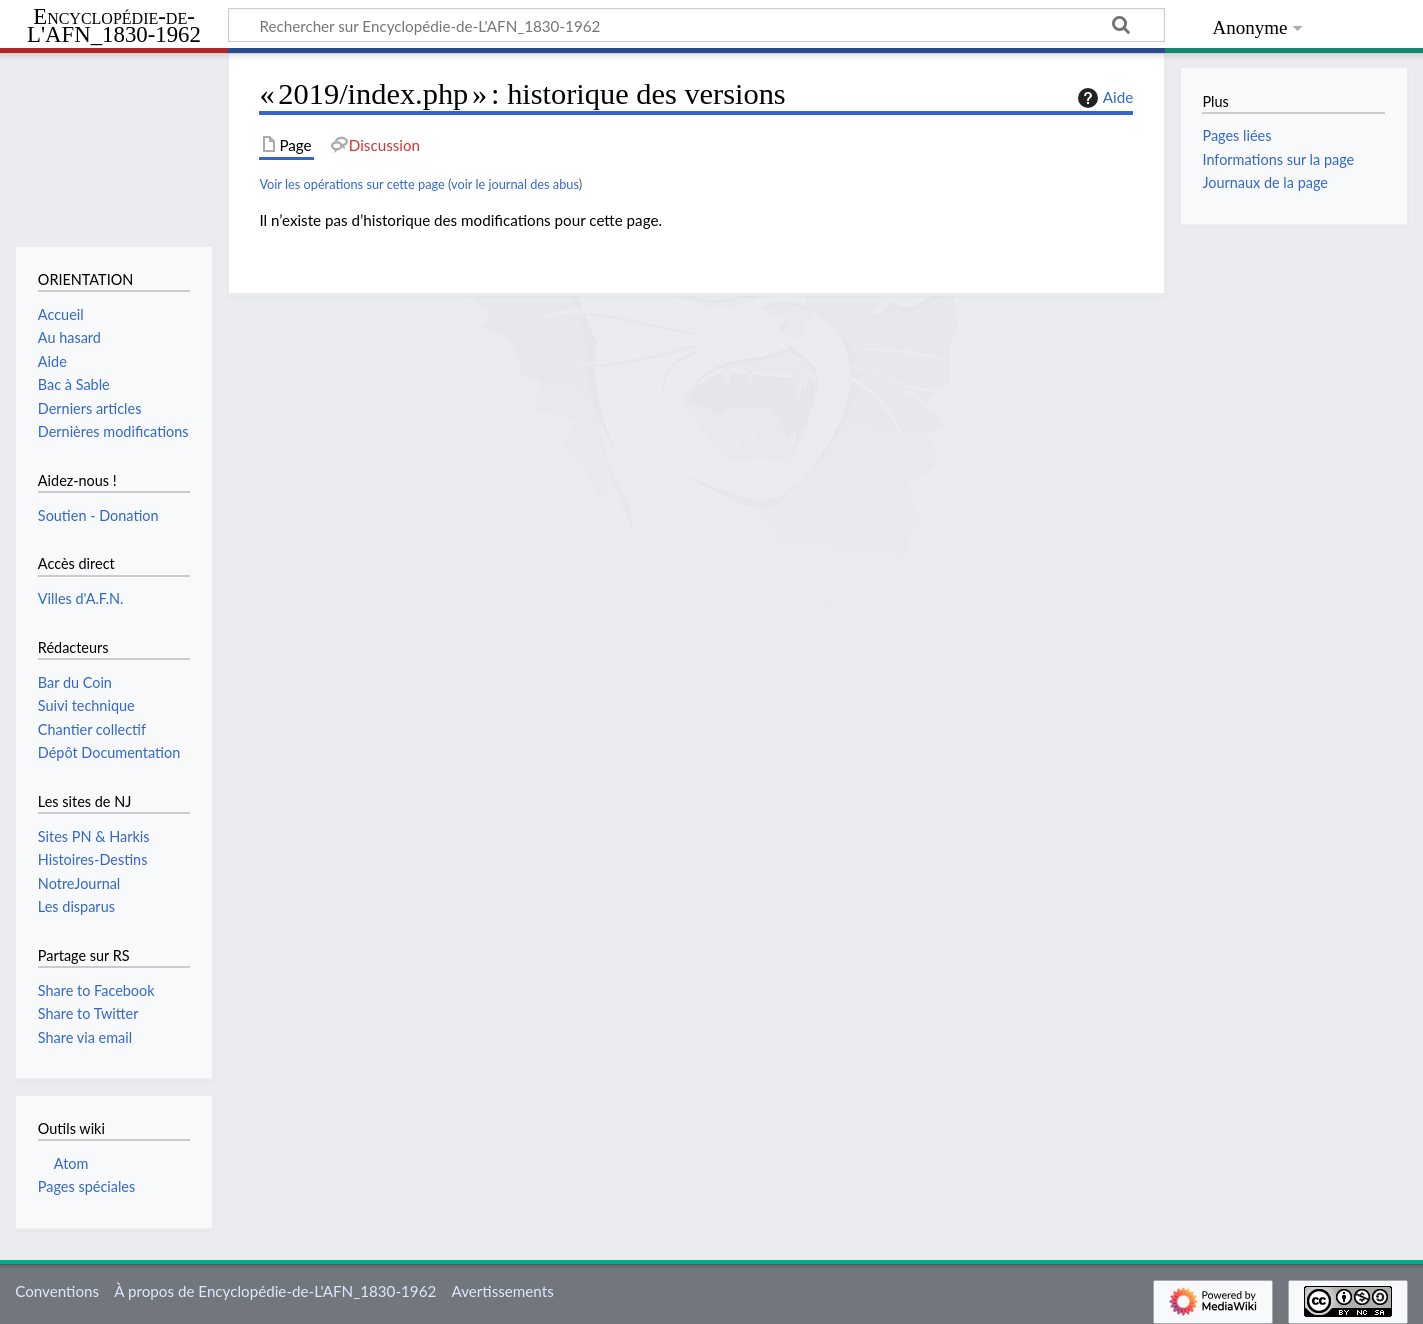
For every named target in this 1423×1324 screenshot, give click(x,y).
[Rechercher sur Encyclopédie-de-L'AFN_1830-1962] (696, 25)
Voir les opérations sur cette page (351, 184)
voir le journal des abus (515, 184)
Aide (1103, 98)
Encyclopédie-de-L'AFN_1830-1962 (114, 26)
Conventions (57, 1291)
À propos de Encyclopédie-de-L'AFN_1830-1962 (275, 1291)
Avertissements (502, 1291)
